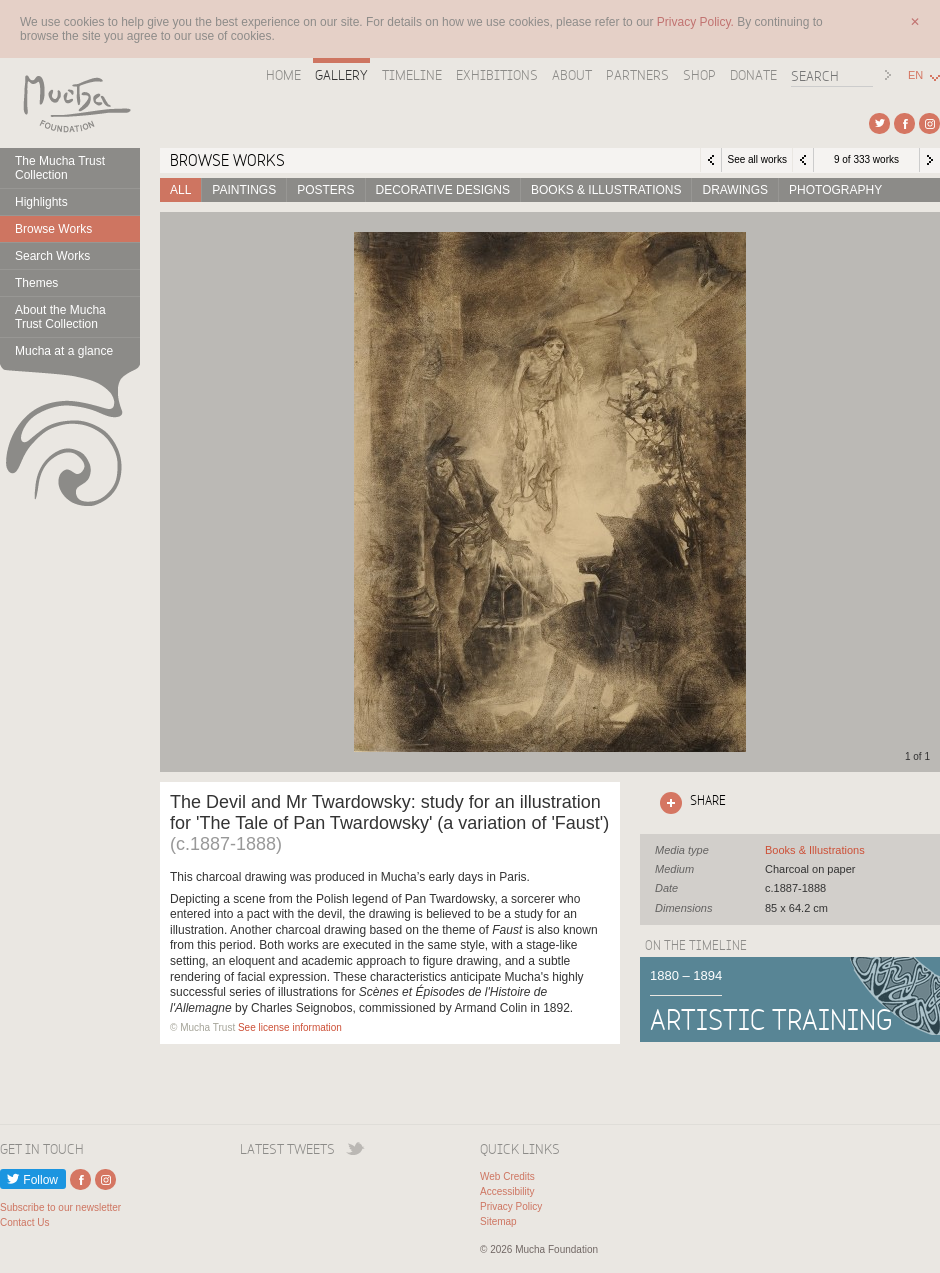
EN (915, 75)
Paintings (244, 190)
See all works (756, 159)
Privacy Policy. (697, 22)
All (180, 190)
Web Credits (507, 1176)
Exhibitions (497, 75)
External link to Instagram (929, 123)
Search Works (52, 256)
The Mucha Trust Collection (60, 168)
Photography (835, 190)
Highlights (41, 202)
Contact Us (24, 1222)
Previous (803, 160)
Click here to (689, 803)
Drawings (735, 190)
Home (283, 75)
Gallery (341, 75)
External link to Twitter (879, 123)
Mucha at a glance (64, 351)
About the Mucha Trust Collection (60, 317)
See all (815, 850)
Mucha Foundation (70, 103)
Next (930, 160)
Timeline (412, 75)
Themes (36, 283)
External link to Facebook (904, 123)
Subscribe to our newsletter (60, 1207)
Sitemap (498, 1221)
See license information (290, 1027)
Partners (637, 75)
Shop (699, 75)
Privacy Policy (511, 1206)
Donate (753, 75)
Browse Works (53, 229)
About (572, 75)
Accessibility (507, 1191)
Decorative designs (443, 190)
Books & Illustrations (606, 190)
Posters (325, 190)
